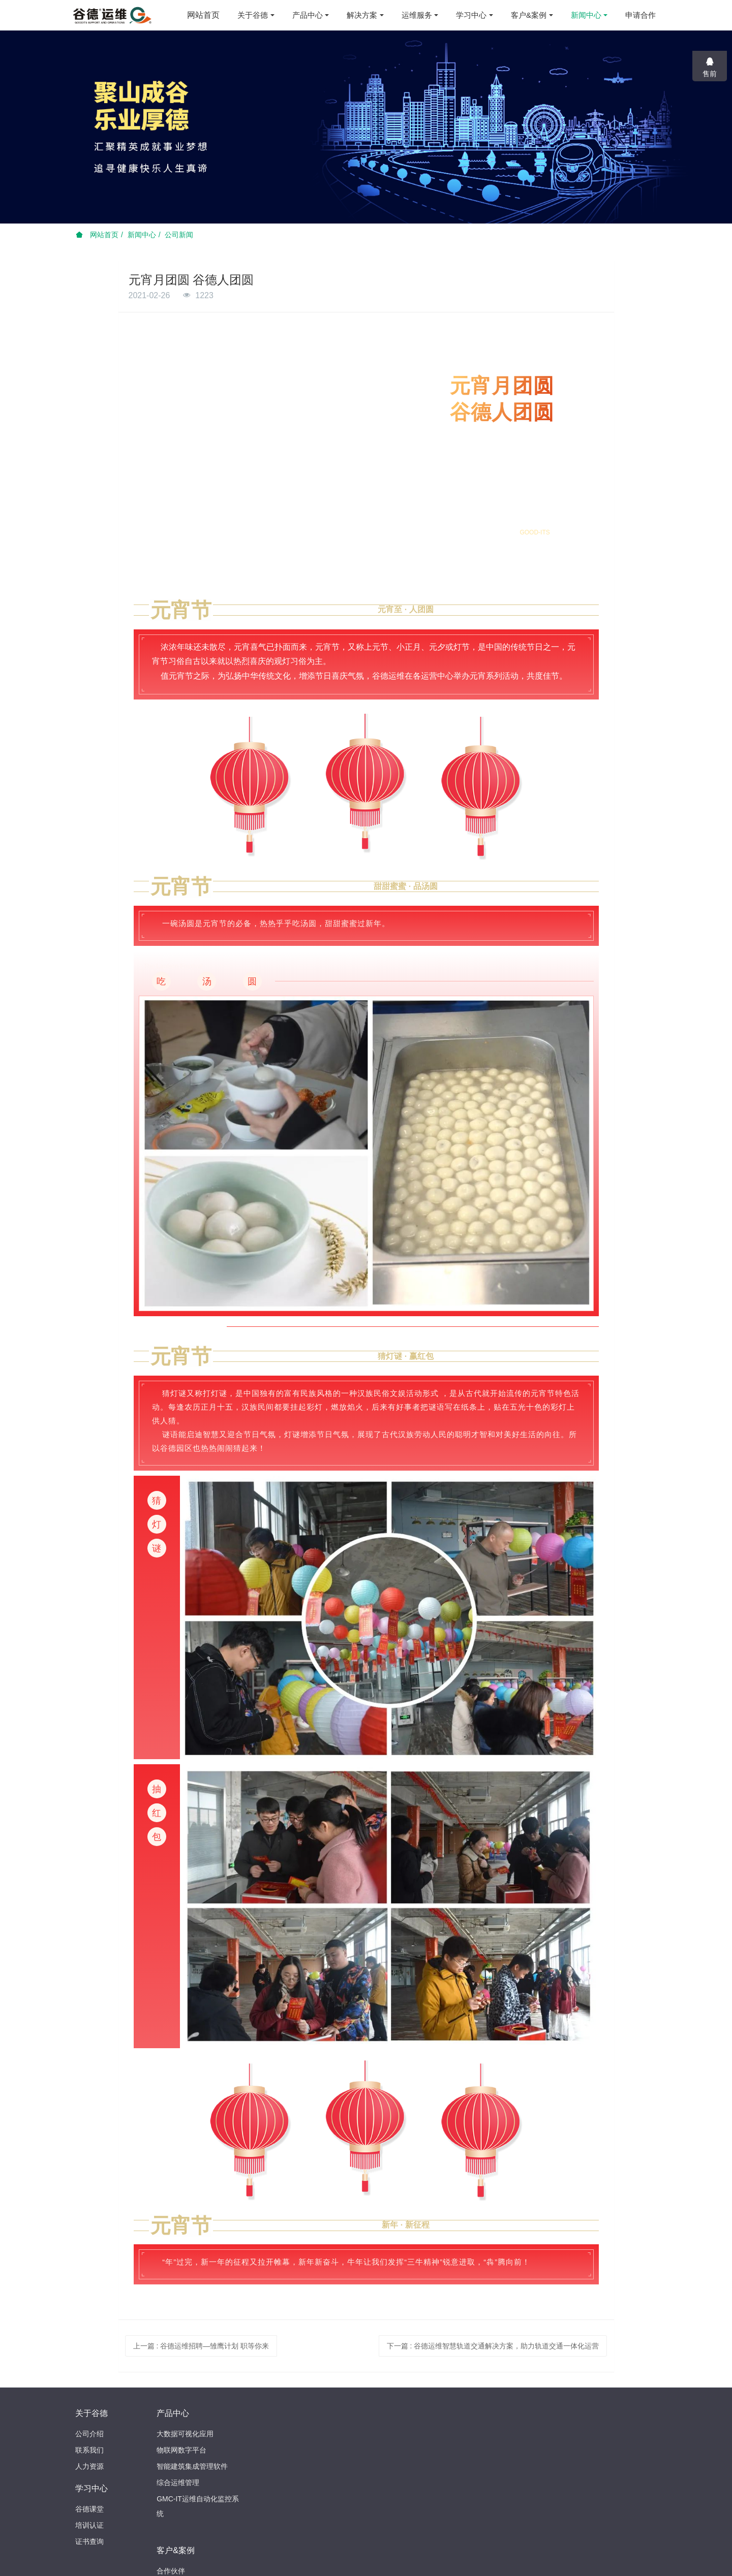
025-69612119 (539, 2418)
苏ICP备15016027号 (429, 2559)
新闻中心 (142, 235)
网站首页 (203, 15)
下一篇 (493, 2346)
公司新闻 (179, 235)
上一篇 (201, 2346)
